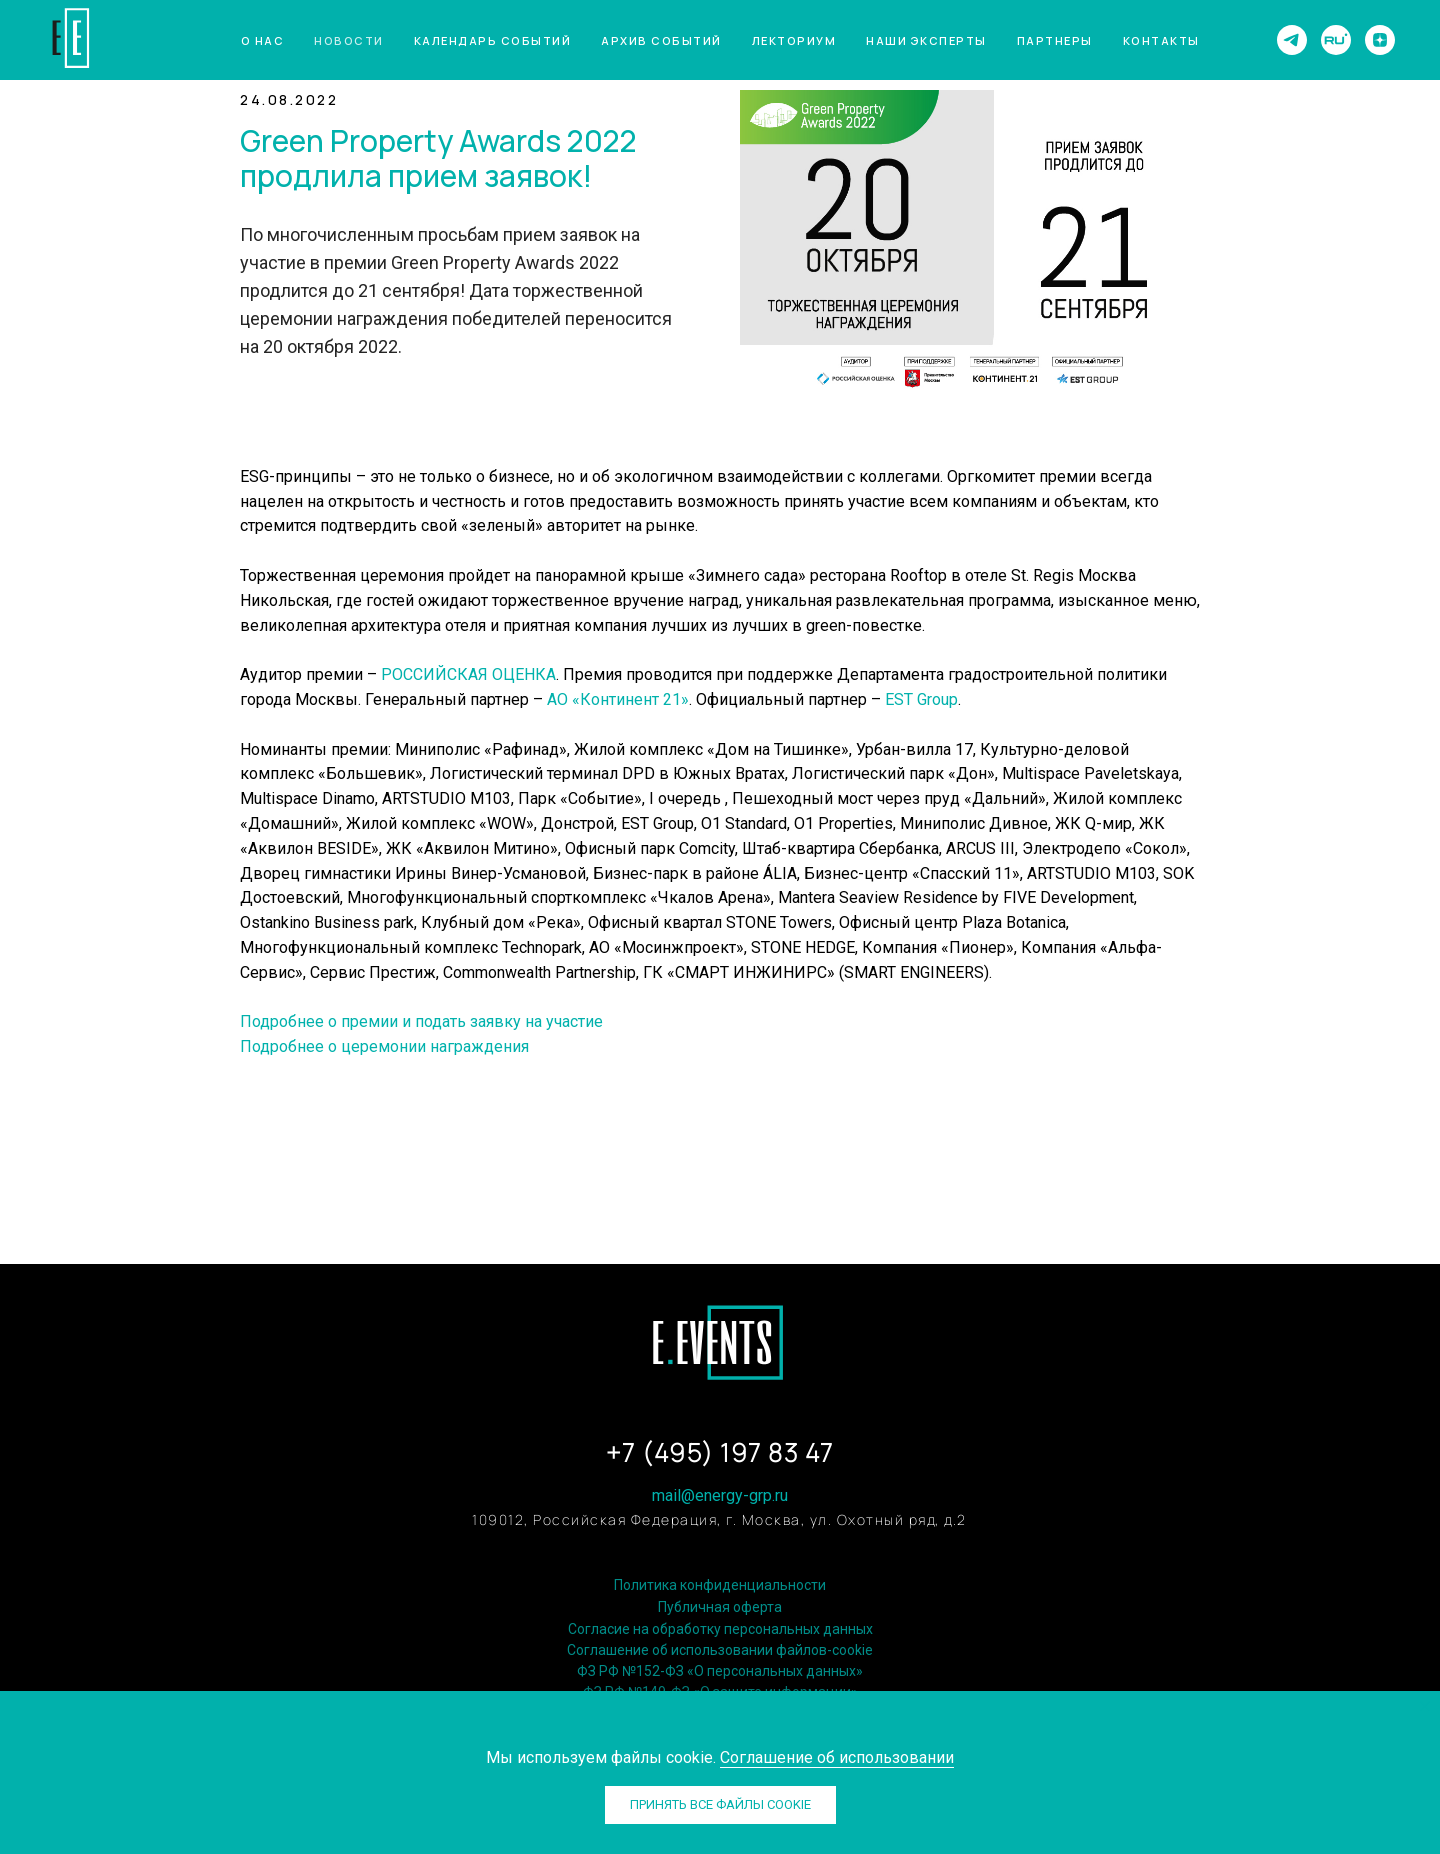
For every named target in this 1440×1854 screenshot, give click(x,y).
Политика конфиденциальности (720, 1585)
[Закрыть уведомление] (1425, 1706)
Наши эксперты (926, 40)
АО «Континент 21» (618, 699)
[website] (1336, 40)
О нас (263, 40)
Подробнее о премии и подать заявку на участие (421, 1021)
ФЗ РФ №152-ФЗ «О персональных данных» (720, 1671)
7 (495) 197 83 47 (728, 1452)
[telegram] (1292, 40)
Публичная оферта (720, 1607)
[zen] (1380, 40)
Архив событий (661, 40)
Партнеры (1055, 40)
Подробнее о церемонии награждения (384, 1046)
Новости (349, 40)
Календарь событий (493, 40)
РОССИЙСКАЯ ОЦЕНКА (468, 674)
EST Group (921, 699)
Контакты (1161, 40)
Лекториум (794, 40)
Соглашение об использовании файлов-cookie (720, 1650)
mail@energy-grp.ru (720, 1495)
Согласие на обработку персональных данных (720, 1629)
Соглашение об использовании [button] (837, 1757)
